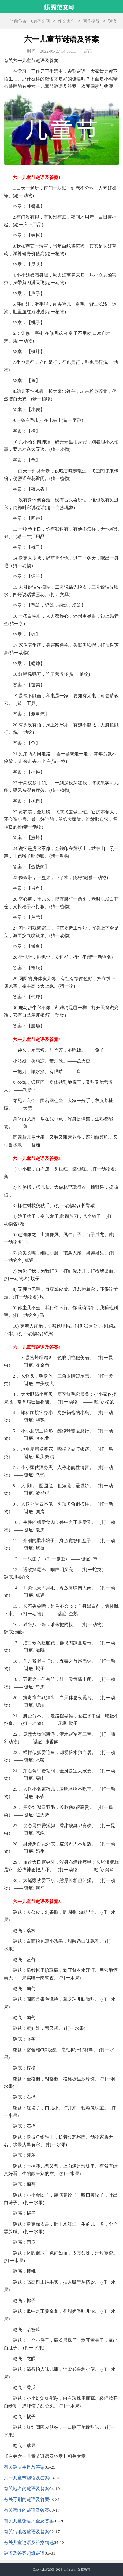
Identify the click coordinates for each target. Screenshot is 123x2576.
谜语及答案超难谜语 (24, 2553)
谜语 (112, 21)
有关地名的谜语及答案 (26, 2488)
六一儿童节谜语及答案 (26, 2478)
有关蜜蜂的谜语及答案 (26, 2510)
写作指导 (91, 21)
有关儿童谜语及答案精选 (29, 2542)
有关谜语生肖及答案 (24, 2467)
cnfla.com (70, 2569)
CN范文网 (40, 21)
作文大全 (66, 21)
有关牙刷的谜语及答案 (26, 2499)
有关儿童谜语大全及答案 (29, 2521)
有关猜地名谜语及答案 (26, 2531)
